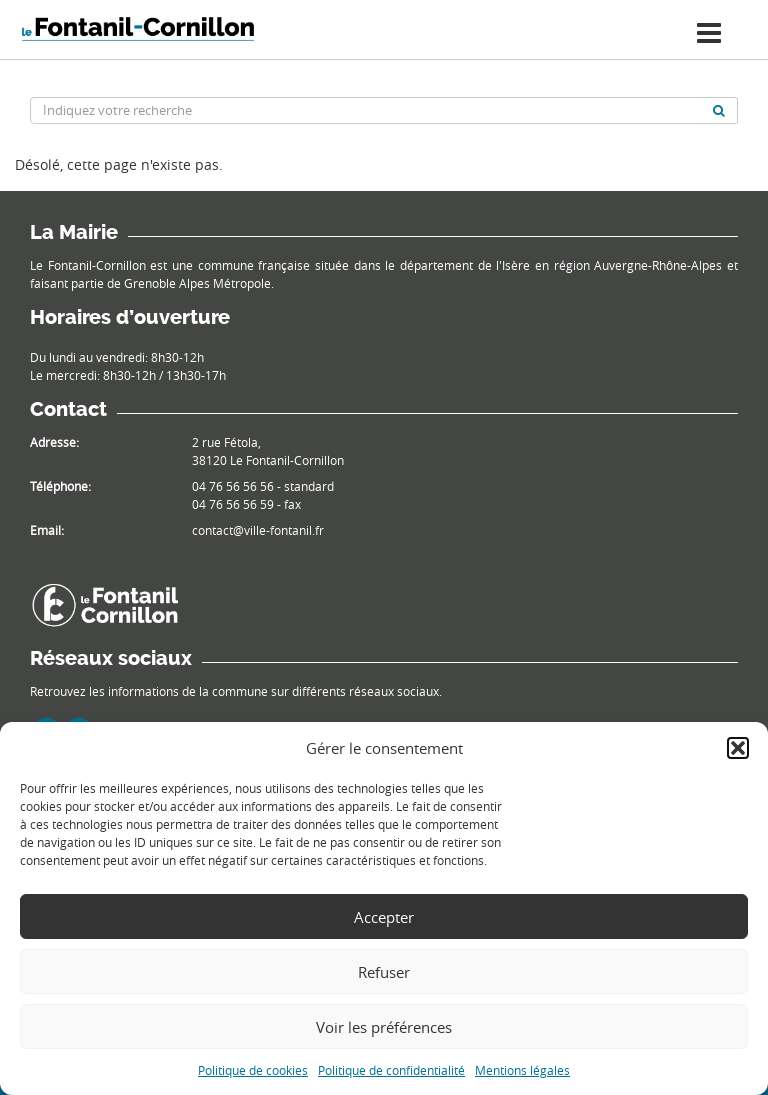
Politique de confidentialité (391, 1070)
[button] (738, 748)
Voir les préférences (384, 1027)
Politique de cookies (253, 1070)
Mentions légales (522, 1070)
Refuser (384, 972)
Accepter (384, 917)
